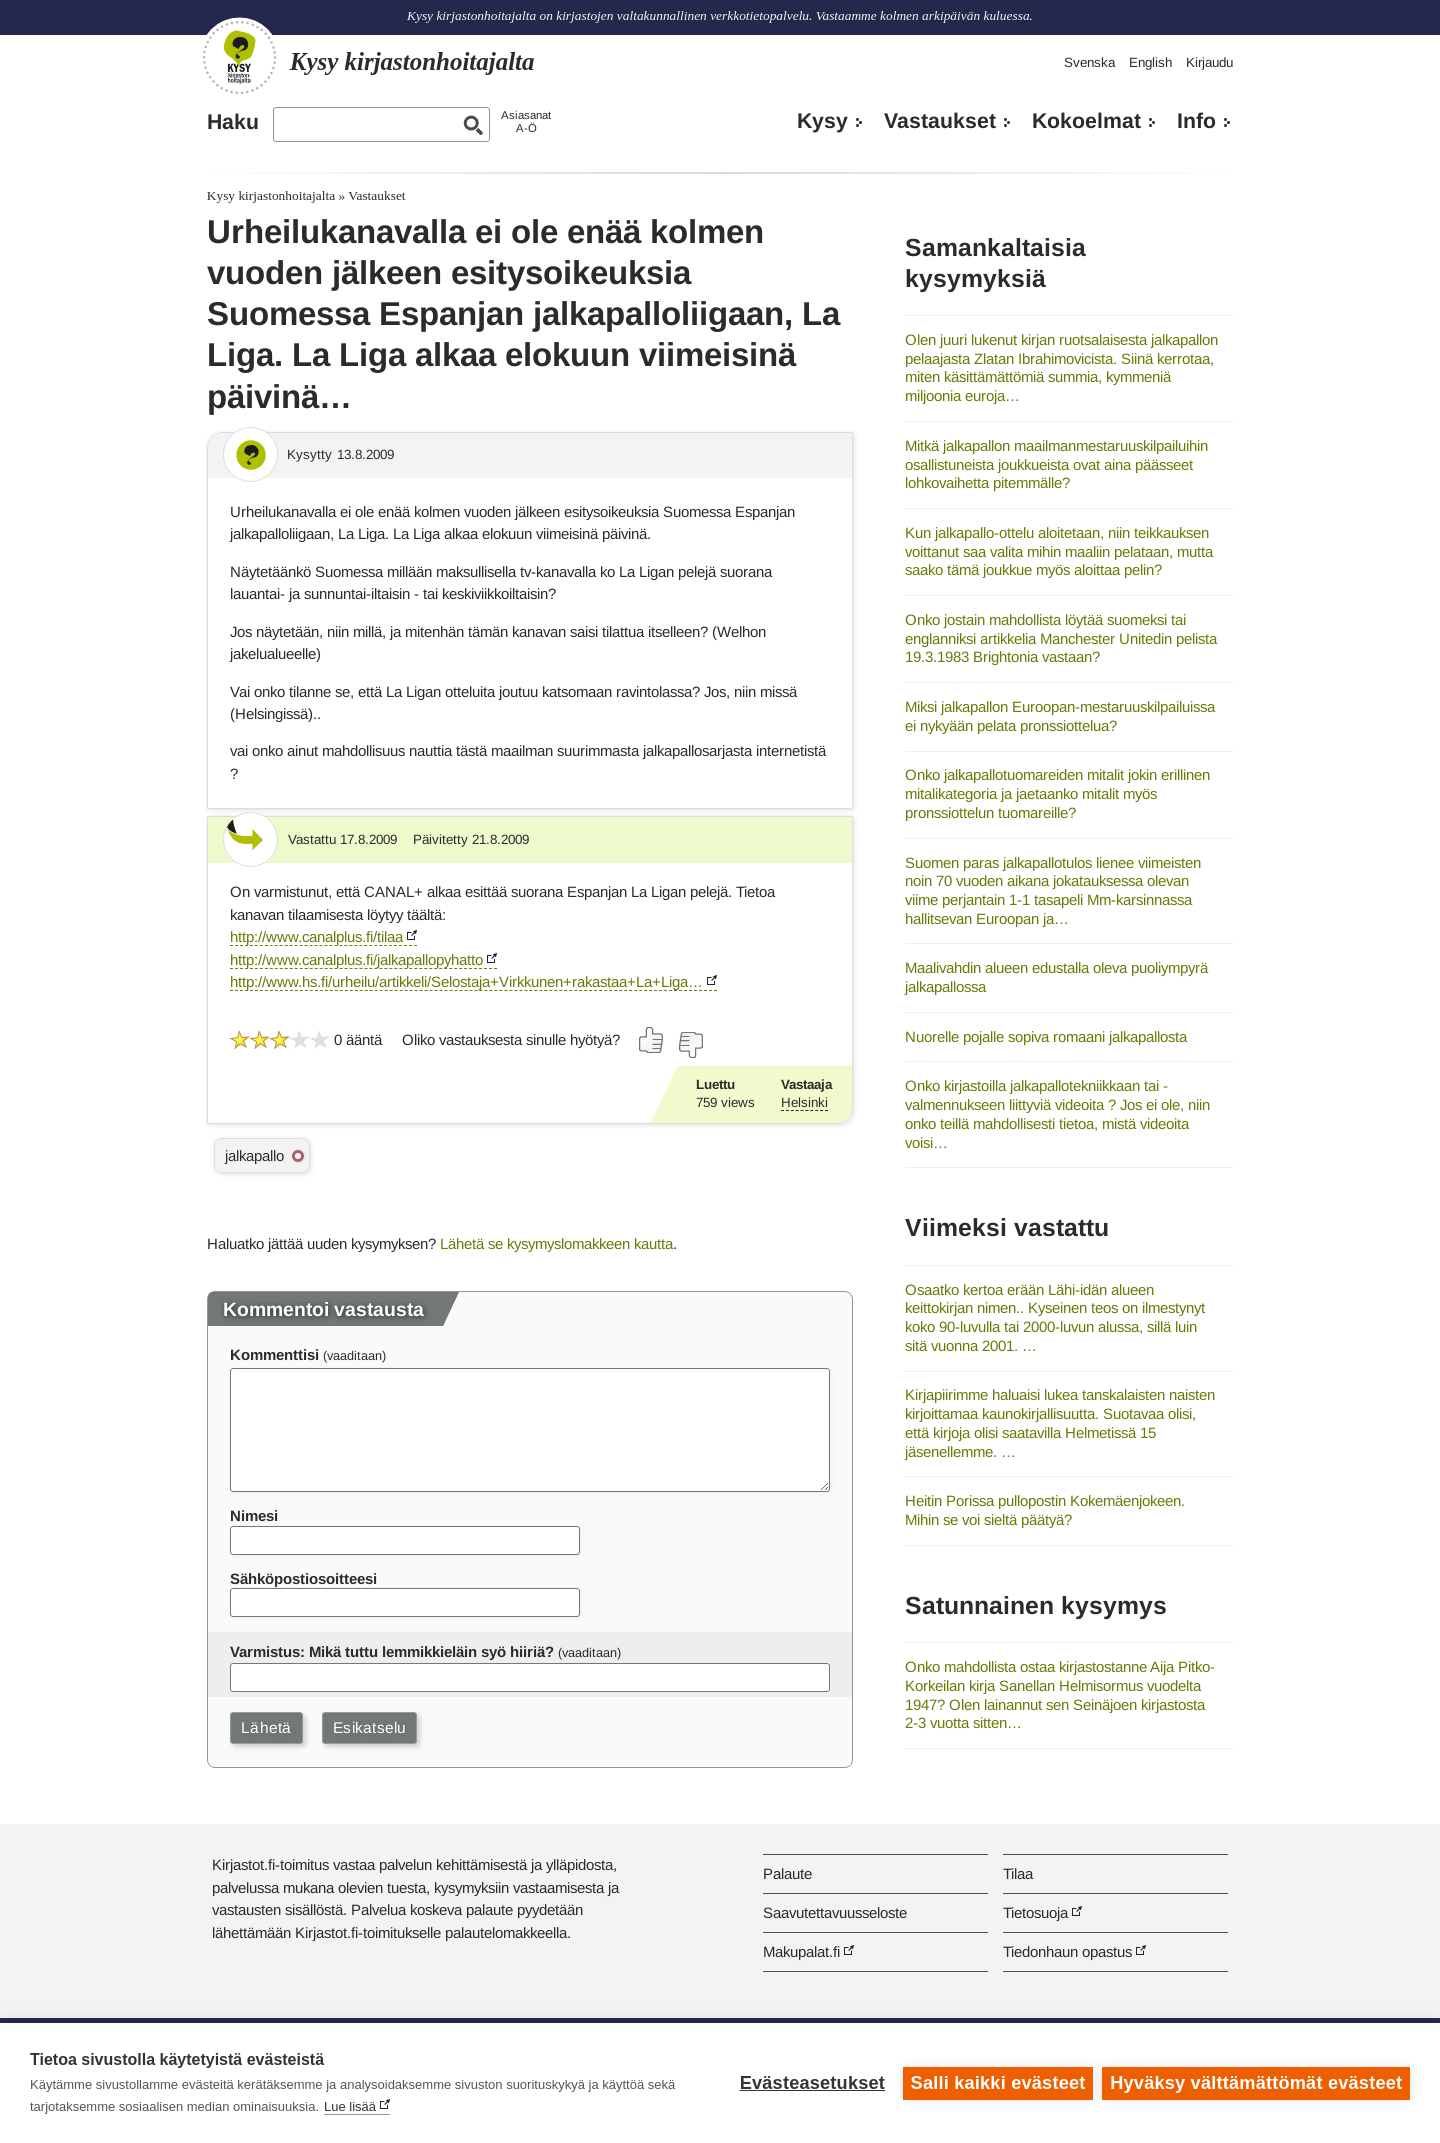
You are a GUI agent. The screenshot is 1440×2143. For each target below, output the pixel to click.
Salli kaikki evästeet (997, 2083)
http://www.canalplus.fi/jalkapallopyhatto (356, 959)
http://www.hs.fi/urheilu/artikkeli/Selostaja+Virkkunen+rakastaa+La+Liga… (466, 981)
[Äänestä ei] (690, 1045)
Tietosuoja (1035, 1912)
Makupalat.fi (801, 1951)
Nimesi (254, 1515)
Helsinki (804, 1102)
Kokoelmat (1086, 121)
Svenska (1089, 62)
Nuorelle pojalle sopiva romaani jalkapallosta (1046, 1036)
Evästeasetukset (811, 2083)
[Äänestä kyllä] (652, 1040)
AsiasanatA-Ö (526, 121)
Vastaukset (940, 121)
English (1150, 62)
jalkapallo (254, 1155)
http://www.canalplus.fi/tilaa (316, 936)
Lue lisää (350, 2106)
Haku (233, 122)
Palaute (787, 1873)
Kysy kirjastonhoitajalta (271, 195)
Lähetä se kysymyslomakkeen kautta (556, 1243)
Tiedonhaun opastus (1067, 1951)
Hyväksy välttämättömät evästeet (1256, 2083)
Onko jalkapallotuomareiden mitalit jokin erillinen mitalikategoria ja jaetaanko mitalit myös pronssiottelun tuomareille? (1057, 793)
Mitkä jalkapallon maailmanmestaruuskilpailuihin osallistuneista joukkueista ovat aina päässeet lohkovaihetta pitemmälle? (1056, 464)
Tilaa (1018, 1873)
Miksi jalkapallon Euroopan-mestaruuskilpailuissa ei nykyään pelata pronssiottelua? (1060, 716)
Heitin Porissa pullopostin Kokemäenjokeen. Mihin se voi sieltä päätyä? (1045, 1510)
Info (1196, 121)
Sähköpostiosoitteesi (303, 1578)
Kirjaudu (1209, 62)
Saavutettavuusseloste (835, 1912)
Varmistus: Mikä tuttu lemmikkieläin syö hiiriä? (392, 1651)
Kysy (822, 121)
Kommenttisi (274, 1354)
